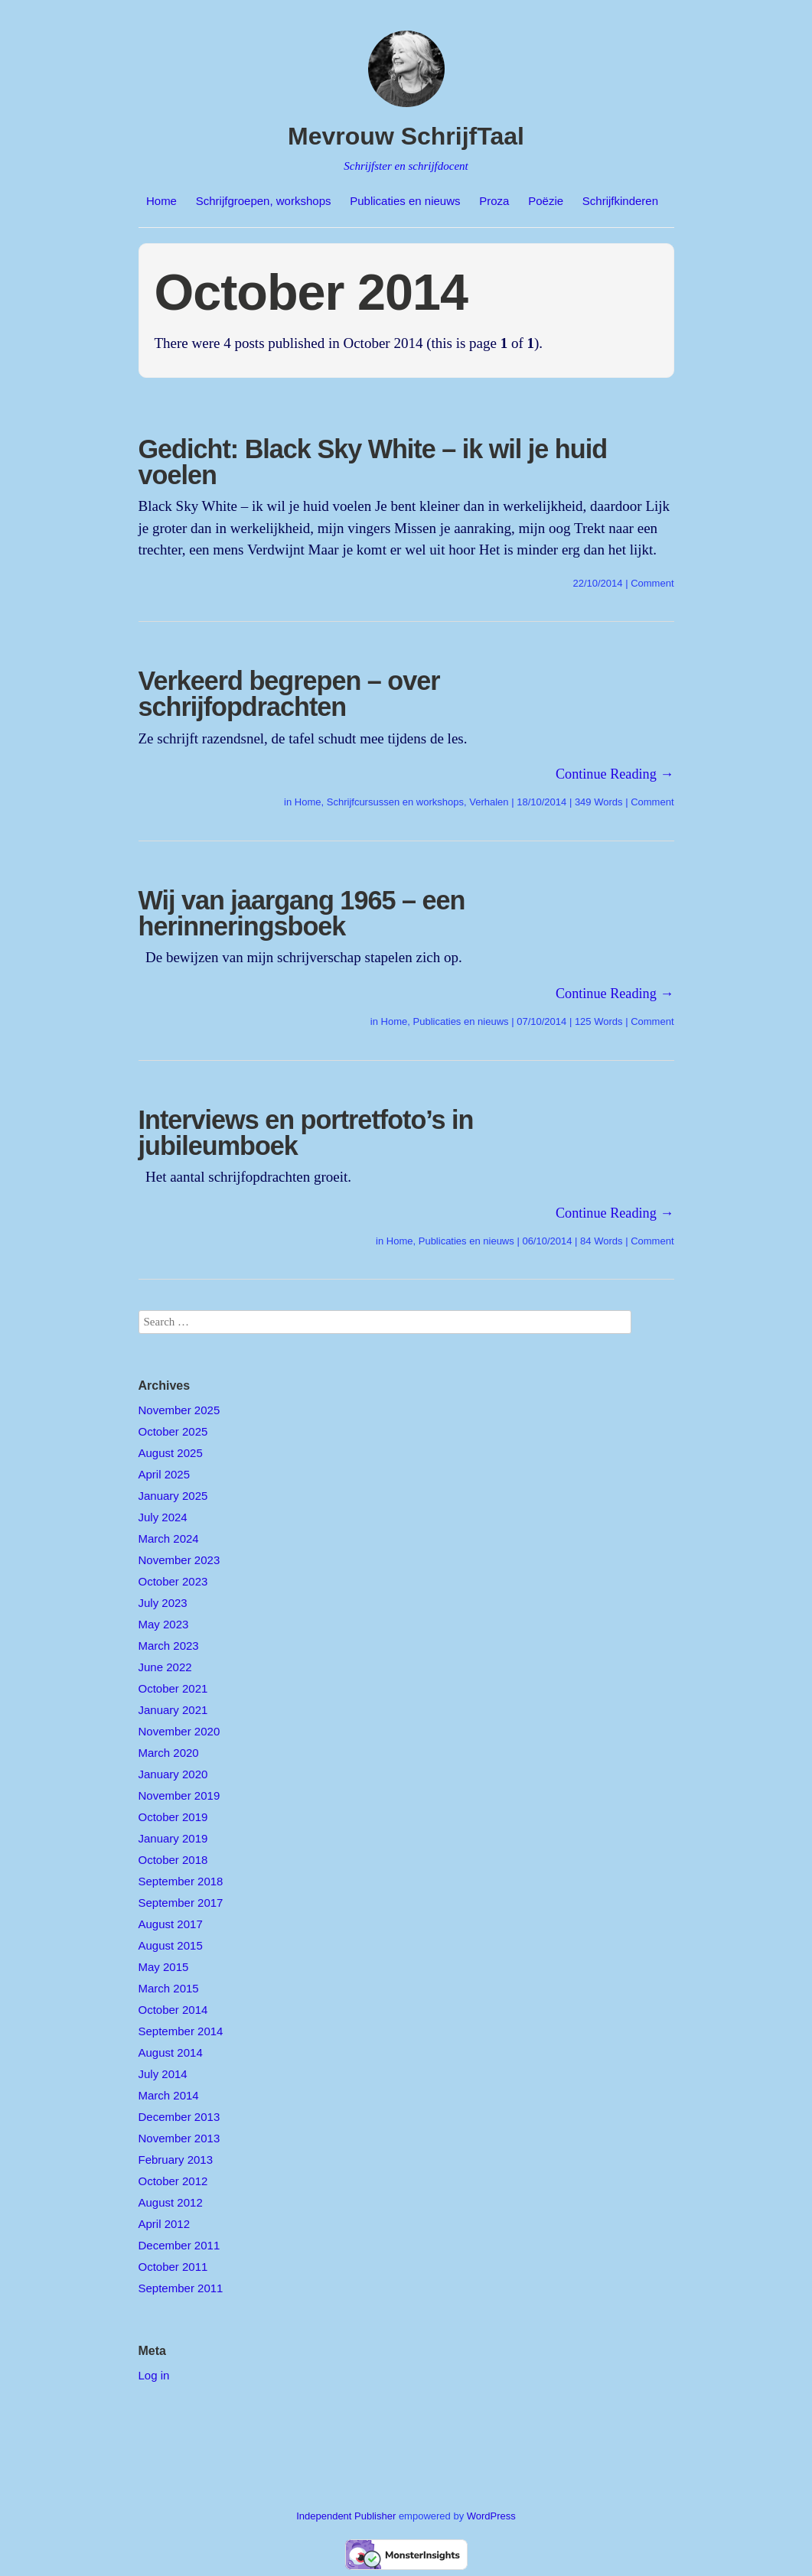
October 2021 (173, 1688)
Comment (652, 583)
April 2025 (165, 1474)
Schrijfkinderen (620, 200)
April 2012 (165, 2223)
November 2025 (179, 1409)
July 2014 (163, 2073)
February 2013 (176, 2159)
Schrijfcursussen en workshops (395, 802)
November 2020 (179, 1731)
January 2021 (173, 1709)
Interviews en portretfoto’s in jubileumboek (306, 1132)
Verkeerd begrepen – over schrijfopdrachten (289, 693)
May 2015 (164, 1966)
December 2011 (179, 2245)
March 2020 (169, 1752)
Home (161, 200)
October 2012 (173, 2180)
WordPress (491, 2516)
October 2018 (173, 1859)
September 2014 (181, 2031)
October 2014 (173, 2009)
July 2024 (163, 1517)
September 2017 (181, 1902)
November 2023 (179, 1559)
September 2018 (181, 1881)
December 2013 (179, 2116)
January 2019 (173, 1838)
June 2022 (165, 1666)
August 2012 (171, 2202)
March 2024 (169, 1538)
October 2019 (173, 1816)
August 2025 (171, 1452)
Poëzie (545, 200)
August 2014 (171, 2052)
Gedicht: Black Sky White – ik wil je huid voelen (373, 462)
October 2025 (173, 1431)
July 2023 (163, 1602)
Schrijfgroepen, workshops (263, 200)
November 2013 (179, 2138)
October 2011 (173, 2266)
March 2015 (169, 1988)
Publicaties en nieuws (405, 200)
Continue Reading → (615, 774)
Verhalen (488, 802)
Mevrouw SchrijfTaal (406, 136)
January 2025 (173, 1495)
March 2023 (169, 1645)
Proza (494, 200)
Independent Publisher (346, 2516)
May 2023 (164, 1624)
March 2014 (169, 2095)
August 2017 (171, 1923)
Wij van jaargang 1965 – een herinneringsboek (302, 913)
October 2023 (173, 1581)
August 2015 (171, 1945)
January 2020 (173, 1774)
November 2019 (179, 1795)
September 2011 (181, 2288)
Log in (154, 2375)
